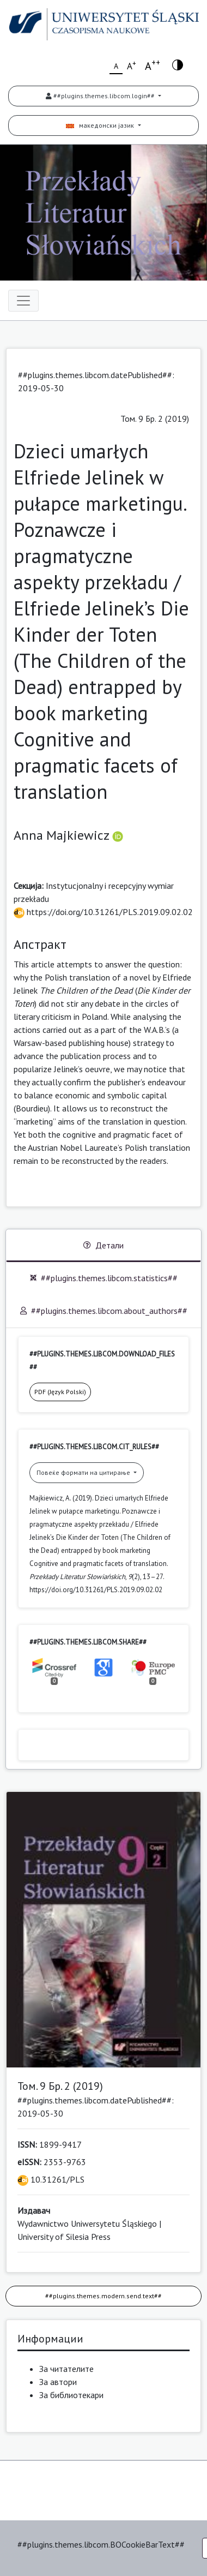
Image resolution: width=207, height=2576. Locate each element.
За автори (58, 2381)
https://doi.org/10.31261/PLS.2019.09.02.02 (103, 911)
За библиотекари (71, 2394)
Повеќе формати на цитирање (84, 1472)
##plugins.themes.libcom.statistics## (104, 1277)
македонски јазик (101, 125)
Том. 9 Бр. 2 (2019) (154, 418)
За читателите (66, 2368)
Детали (103, 1245)
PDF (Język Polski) (60, 1392)
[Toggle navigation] (23, 301)
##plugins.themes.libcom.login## (101, 96)
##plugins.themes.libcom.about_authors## (103, 1310)
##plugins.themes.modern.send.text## (103, 2296)
